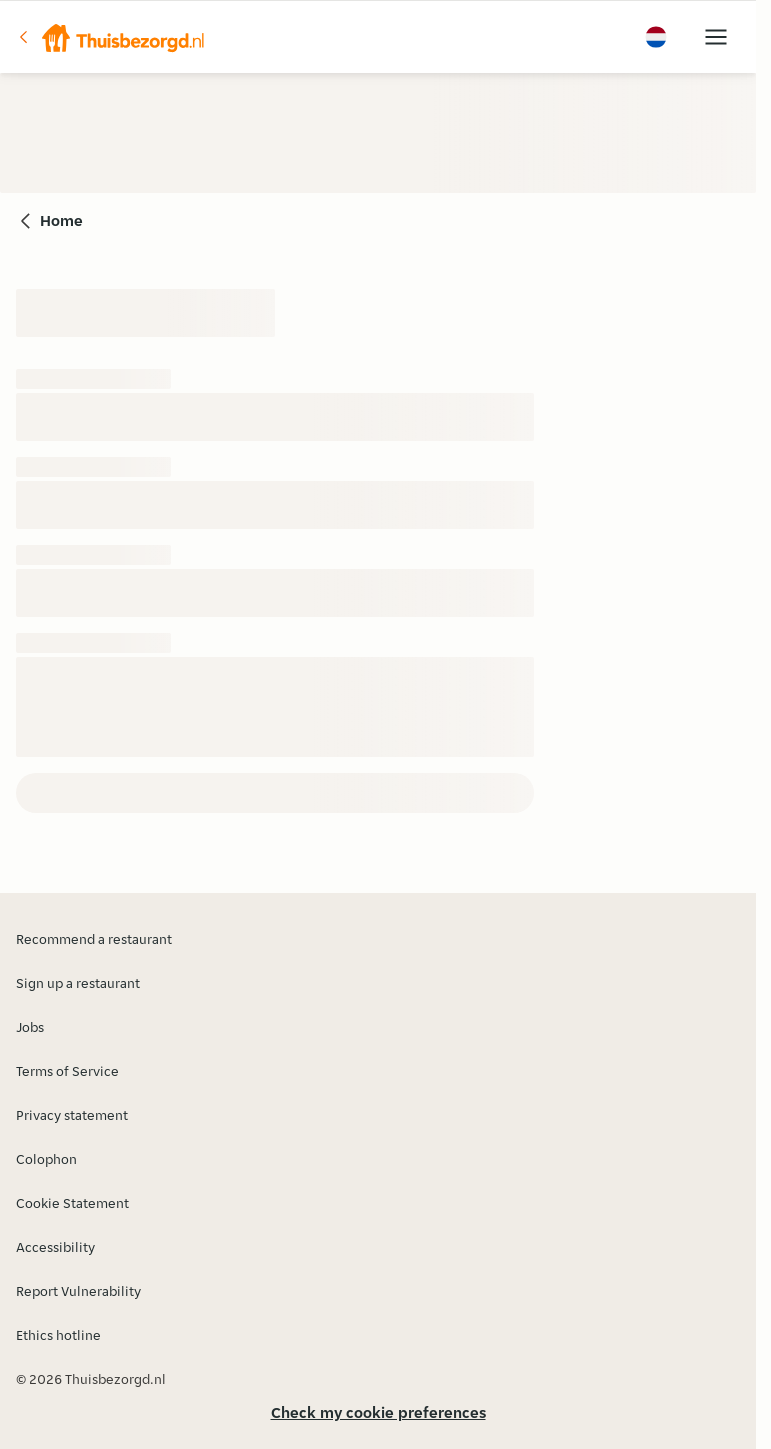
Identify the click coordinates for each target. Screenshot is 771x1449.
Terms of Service (67, 1071)
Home (61, 220)
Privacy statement (72, 1115)
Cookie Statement (72, 1203)
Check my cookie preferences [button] (378, 1412)
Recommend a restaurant (94, 939)
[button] (111, 37)
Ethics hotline (58, 1335)
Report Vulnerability (78, 1291)
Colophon (46, 1159)
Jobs (30, 1027)
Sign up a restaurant (78, 983)
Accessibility (55, 1247)
